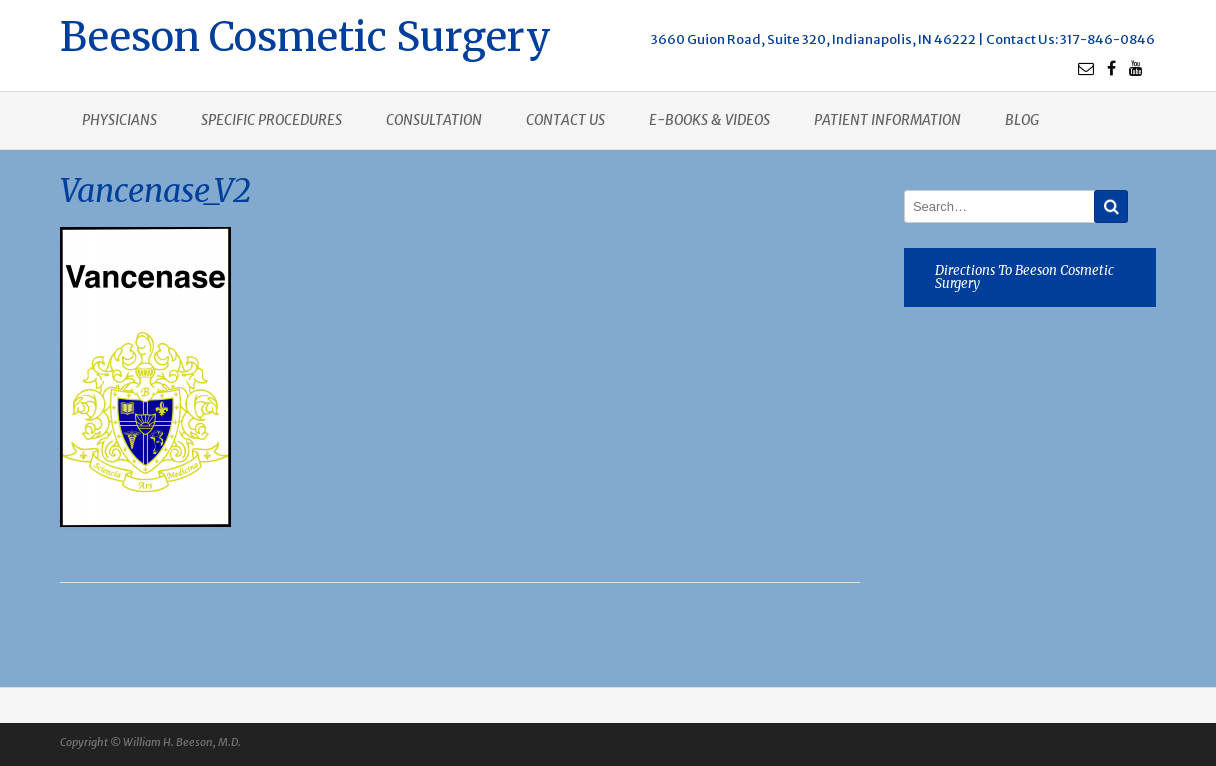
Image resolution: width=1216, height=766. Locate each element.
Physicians (119, 120)
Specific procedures (271, 120)
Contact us (565, 120)
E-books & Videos (709, 120)
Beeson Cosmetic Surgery (305, 34)
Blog (1022, 120)
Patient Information (887, 120)
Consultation (434, 120)
